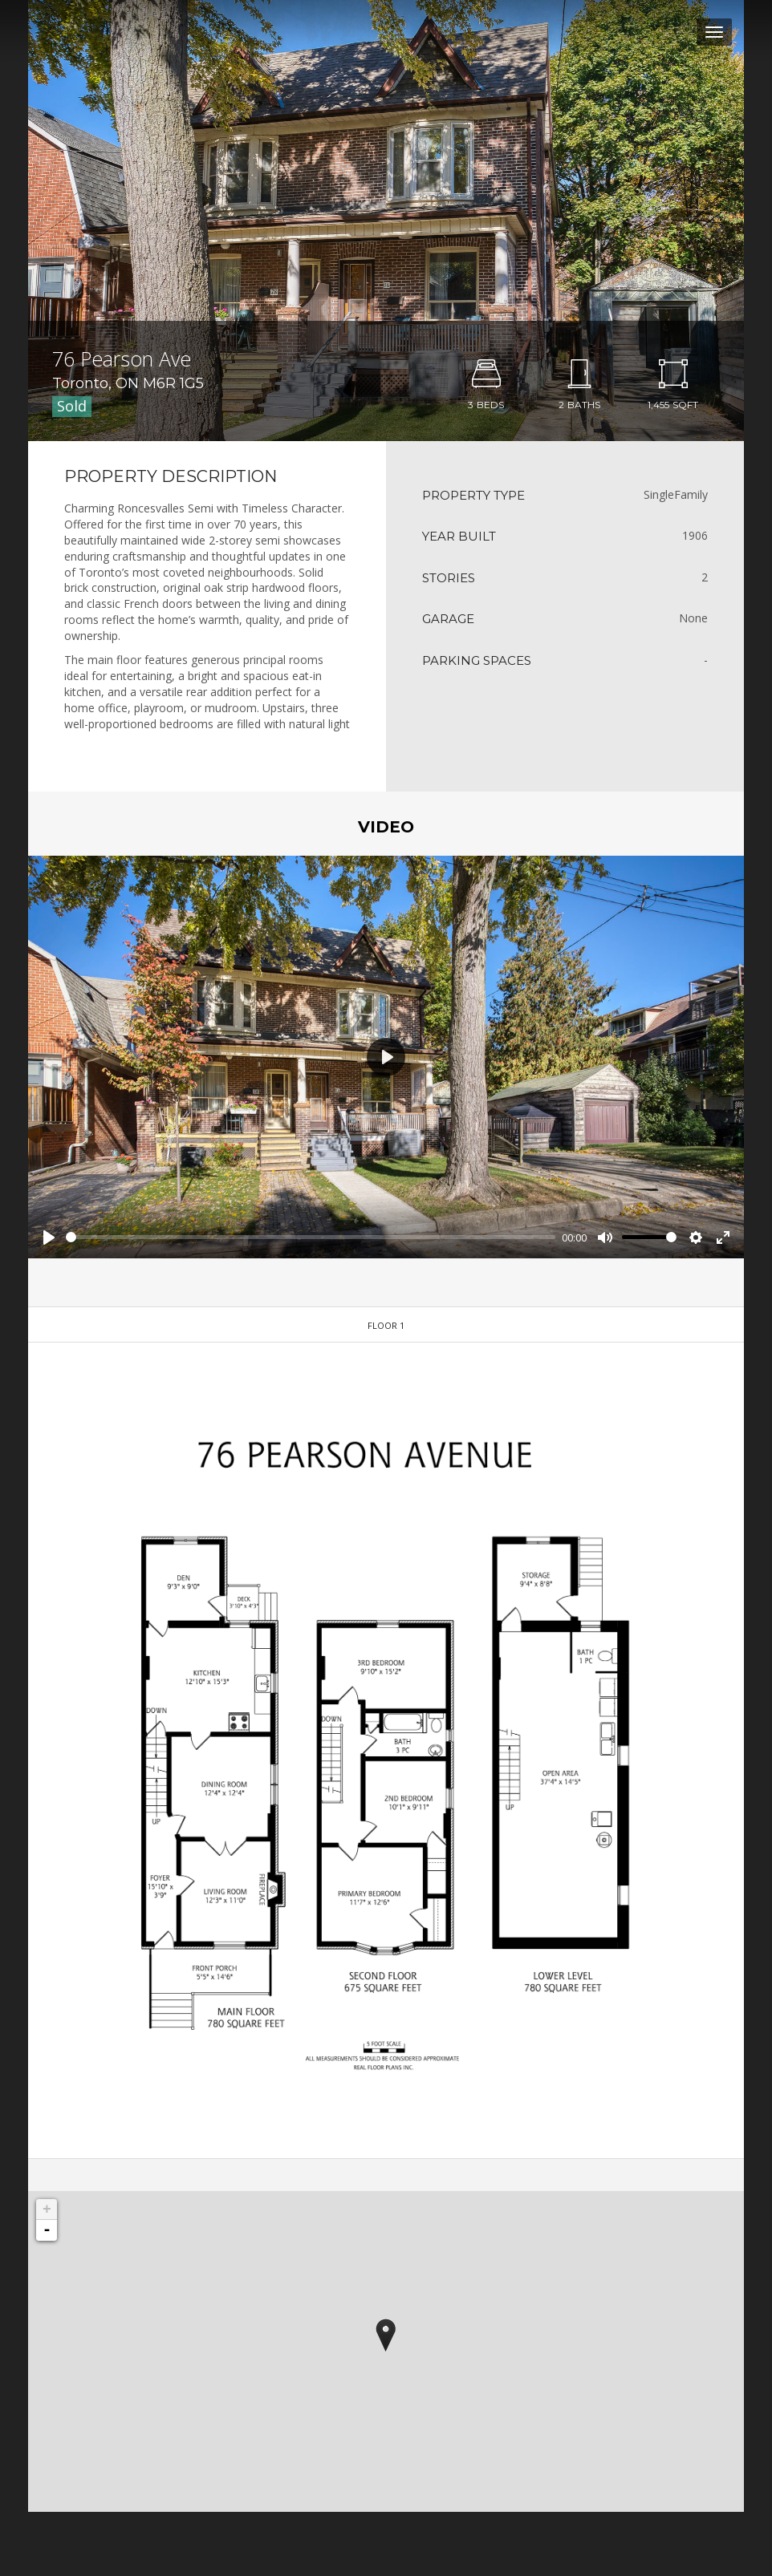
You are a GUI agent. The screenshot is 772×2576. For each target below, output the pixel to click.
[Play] (49, 1237)
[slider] (310, 1237)
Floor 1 (386, 1325)
